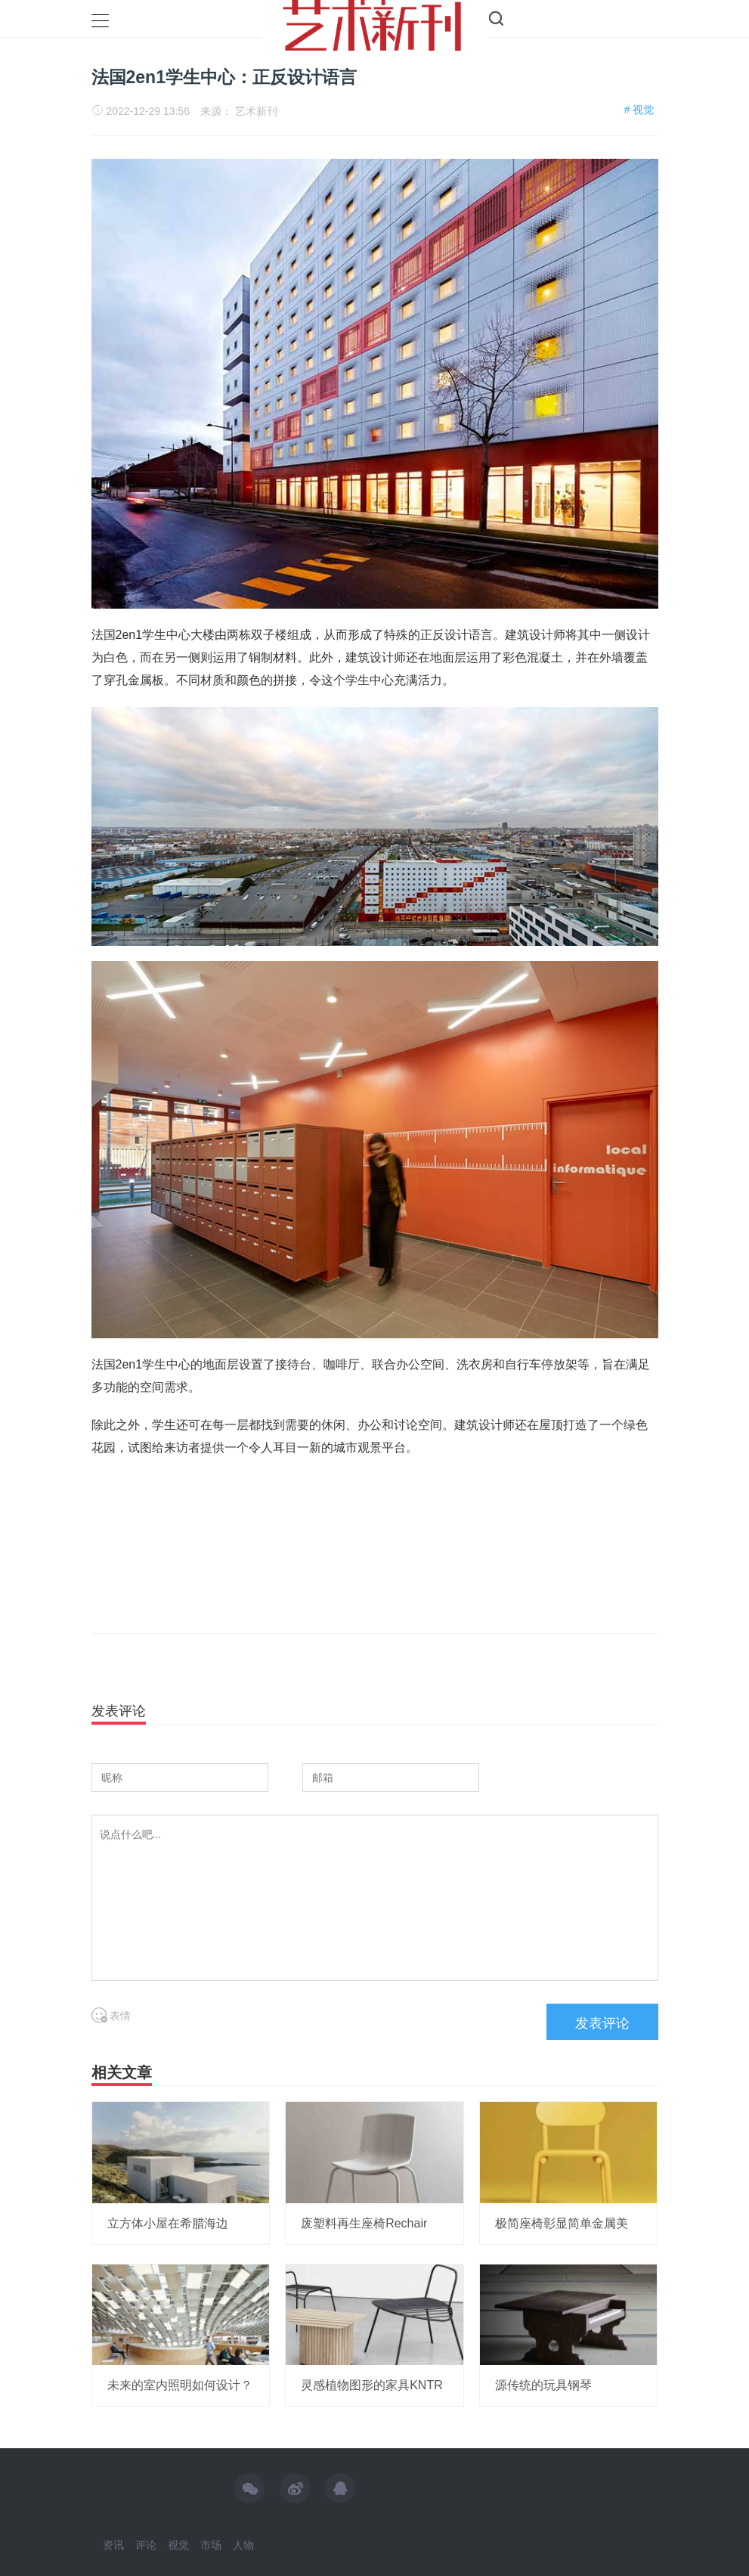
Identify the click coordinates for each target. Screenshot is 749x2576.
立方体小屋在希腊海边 (167, 2223)
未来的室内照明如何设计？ (179, 2385)
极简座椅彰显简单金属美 (561, 2223)
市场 (210, 2545)
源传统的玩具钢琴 (543, 2385)
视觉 (178, 2545)
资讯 (113, 2545)
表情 (111, 2016)
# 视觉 (639, 110)
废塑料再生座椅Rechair (364, 2223)
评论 (145, 2545)
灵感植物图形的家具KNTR (372, 2385)
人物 (243, 2545)
